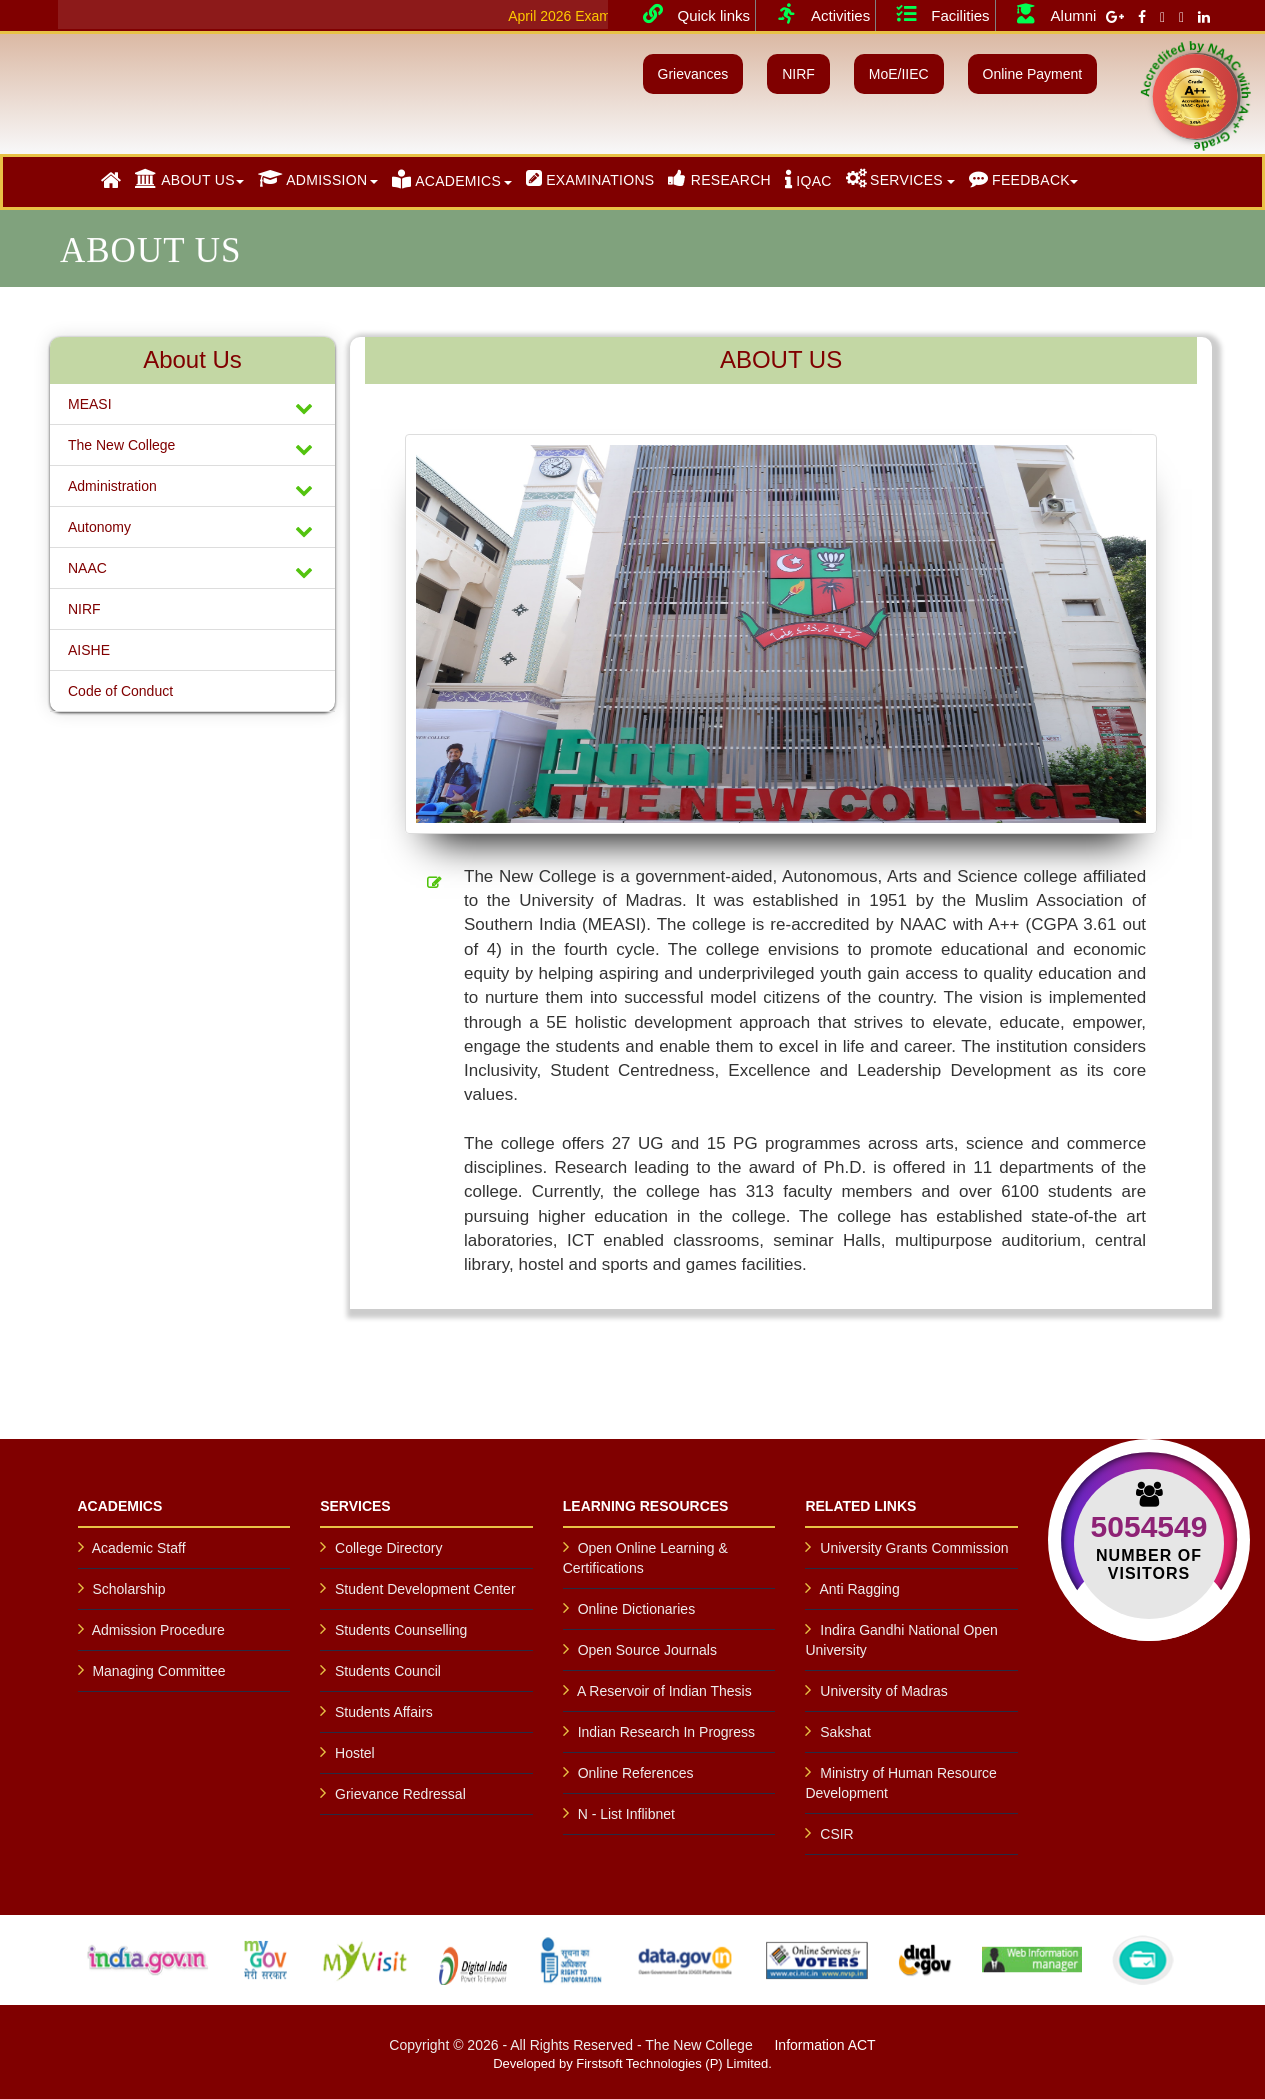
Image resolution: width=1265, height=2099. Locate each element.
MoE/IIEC (899, 74)
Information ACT (824, 2045)
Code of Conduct (120, 691)
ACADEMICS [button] (446, 179)
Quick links (689, 14)
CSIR (836, 1834)
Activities (815, 14)
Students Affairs (384, 1712)
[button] (111, 181)
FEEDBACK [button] (1019, 178)
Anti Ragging (860, 1589)
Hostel (355, 1753)
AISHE (89, 650)
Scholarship (128, 1589)
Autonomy (192, 529)
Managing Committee (158, 1671)
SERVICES (894, 178)
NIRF (798, 74)
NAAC (192, 570)
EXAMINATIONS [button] (590, 178)
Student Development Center (425, 1589)
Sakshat (845, 1732)
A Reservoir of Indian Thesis (664, 1691)
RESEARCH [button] (719, 178)
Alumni (1049, 14)
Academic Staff (139, 1548)
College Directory (388, 1548)
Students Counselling (401, 1630)
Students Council (388, 1671)
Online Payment (1033, 74)
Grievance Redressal (400, 1794)
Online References (636, 1773)
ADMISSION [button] (313, 178)
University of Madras (884, 1691)
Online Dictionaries (637, 1609)
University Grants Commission (914, 1548)
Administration (192, 488)
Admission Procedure (158, 1630)
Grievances (693, 74)
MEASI (192, 406)
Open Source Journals (647, 1650)
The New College (192, 447)
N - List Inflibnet (626, 1814)
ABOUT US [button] (185, 178)
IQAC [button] (808, 179)
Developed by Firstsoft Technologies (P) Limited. (632, 2063)
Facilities (935, 14)
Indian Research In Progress (666, 1732)
